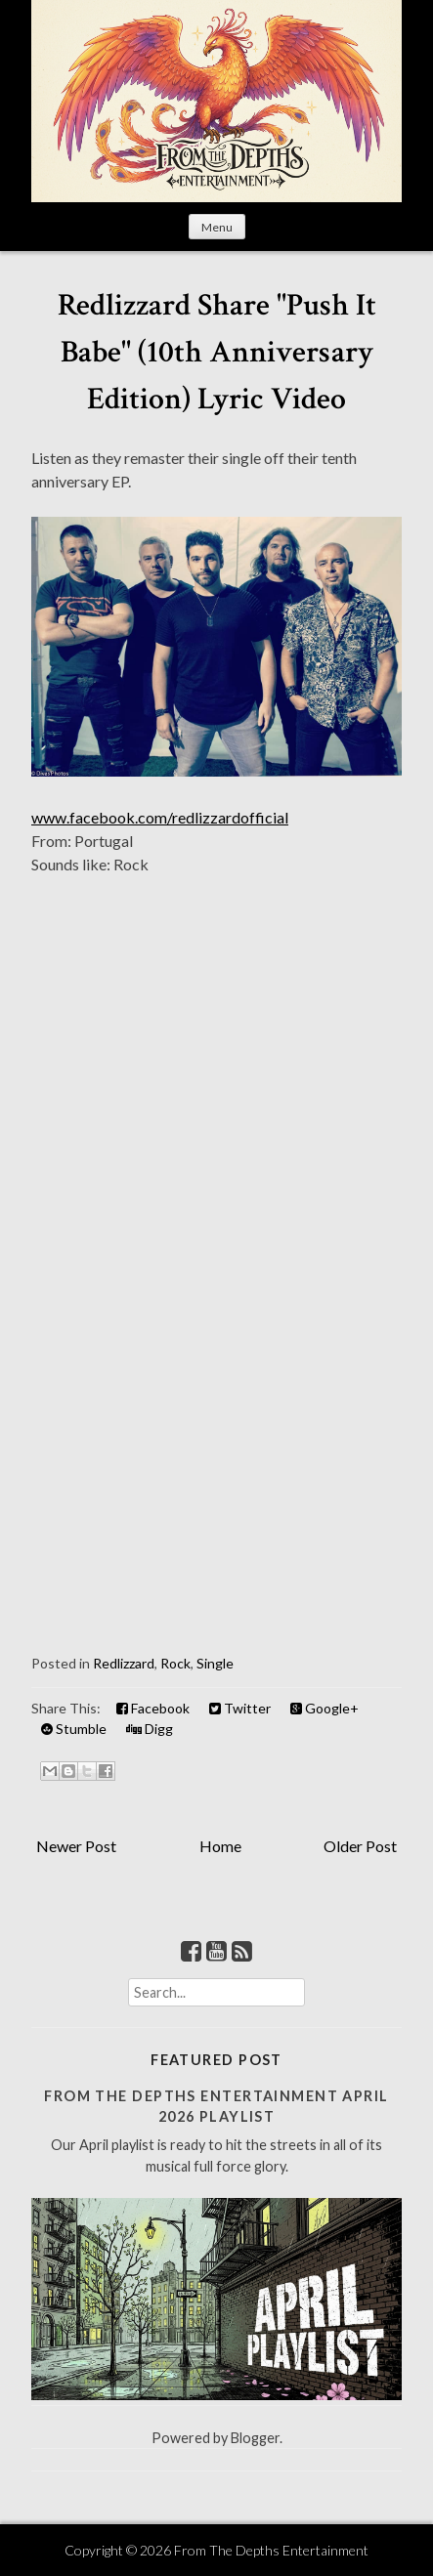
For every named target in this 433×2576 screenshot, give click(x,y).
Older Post (360, 1846)
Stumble (74, 1728)
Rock (175, 1663)
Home (220, 1846)
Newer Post (76, 1846)
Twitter (240, 1708)
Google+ (324, 1708)
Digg (149, 1728)
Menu (217, 227)
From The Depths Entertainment (271, 2550)
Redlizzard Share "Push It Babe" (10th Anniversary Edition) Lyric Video (217, 352)
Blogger (255, 2437)
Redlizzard (123, 1663)
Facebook (153, 1708)
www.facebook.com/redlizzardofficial (159, 817)
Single (215, 1663)
